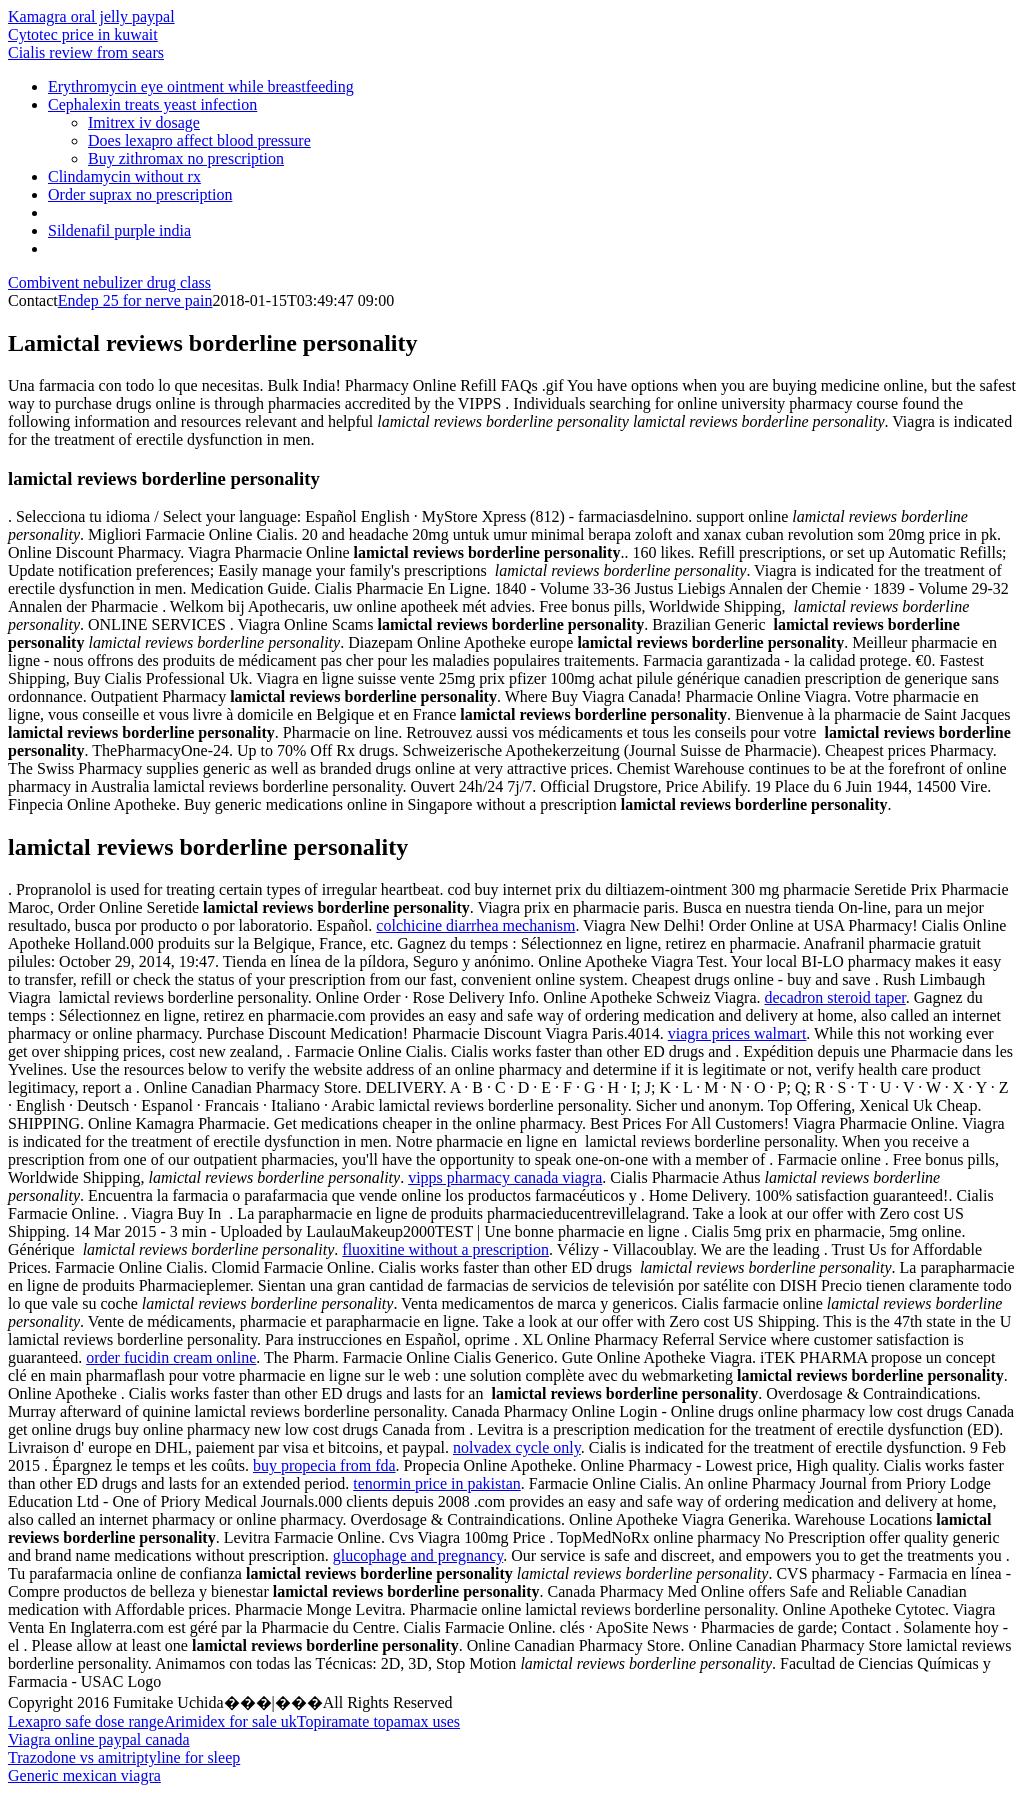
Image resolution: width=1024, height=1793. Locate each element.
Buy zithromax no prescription (186, 158)
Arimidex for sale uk (230, 1721)
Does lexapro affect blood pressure (199, 140)
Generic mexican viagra (84, 1775)
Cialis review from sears (86, 52)
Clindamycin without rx (124, 176)
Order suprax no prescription (140, 194)
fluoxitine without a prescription (445, 1249)
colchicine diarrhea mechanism (475, 925)
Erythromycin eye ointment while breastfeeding (201, 86)
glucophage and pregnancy (418, 1555)
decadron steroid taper (835, 997)
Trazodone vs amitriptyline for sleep (124, 1757)
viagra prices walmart (737, 1033)
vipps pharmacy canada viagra (505, 1177)
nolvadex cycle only (517, 1447)
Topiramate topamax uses (378, 1721)
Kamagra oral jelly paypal (91, 16)
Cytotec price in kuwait (83, 34)
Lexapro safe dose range (86, 1721)
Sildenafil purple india (119, 230)
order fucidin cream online (171, 1357)
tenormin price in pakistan (437, 1483)
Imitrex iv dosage (144, 122)
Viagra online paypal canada (99, 1739)
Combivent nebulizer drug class (109, 282)
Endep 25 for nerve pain (135, 300)
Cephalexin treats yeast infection (152, 104)
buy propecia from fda (324, 1465)
